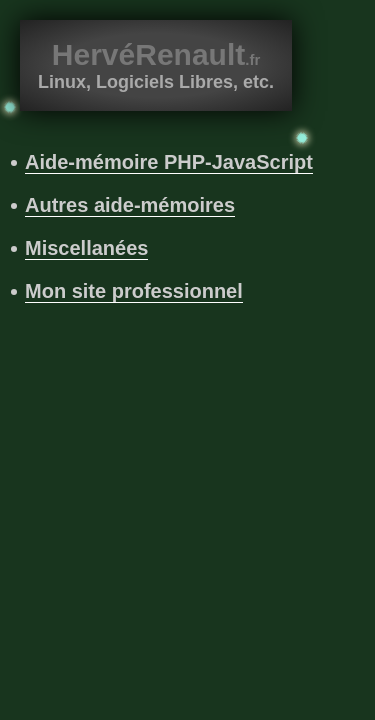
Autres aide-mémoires (130, 205)
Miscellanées (86, 248)
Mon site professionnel (134, 291)
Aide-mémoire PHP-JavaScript (169, 162)
